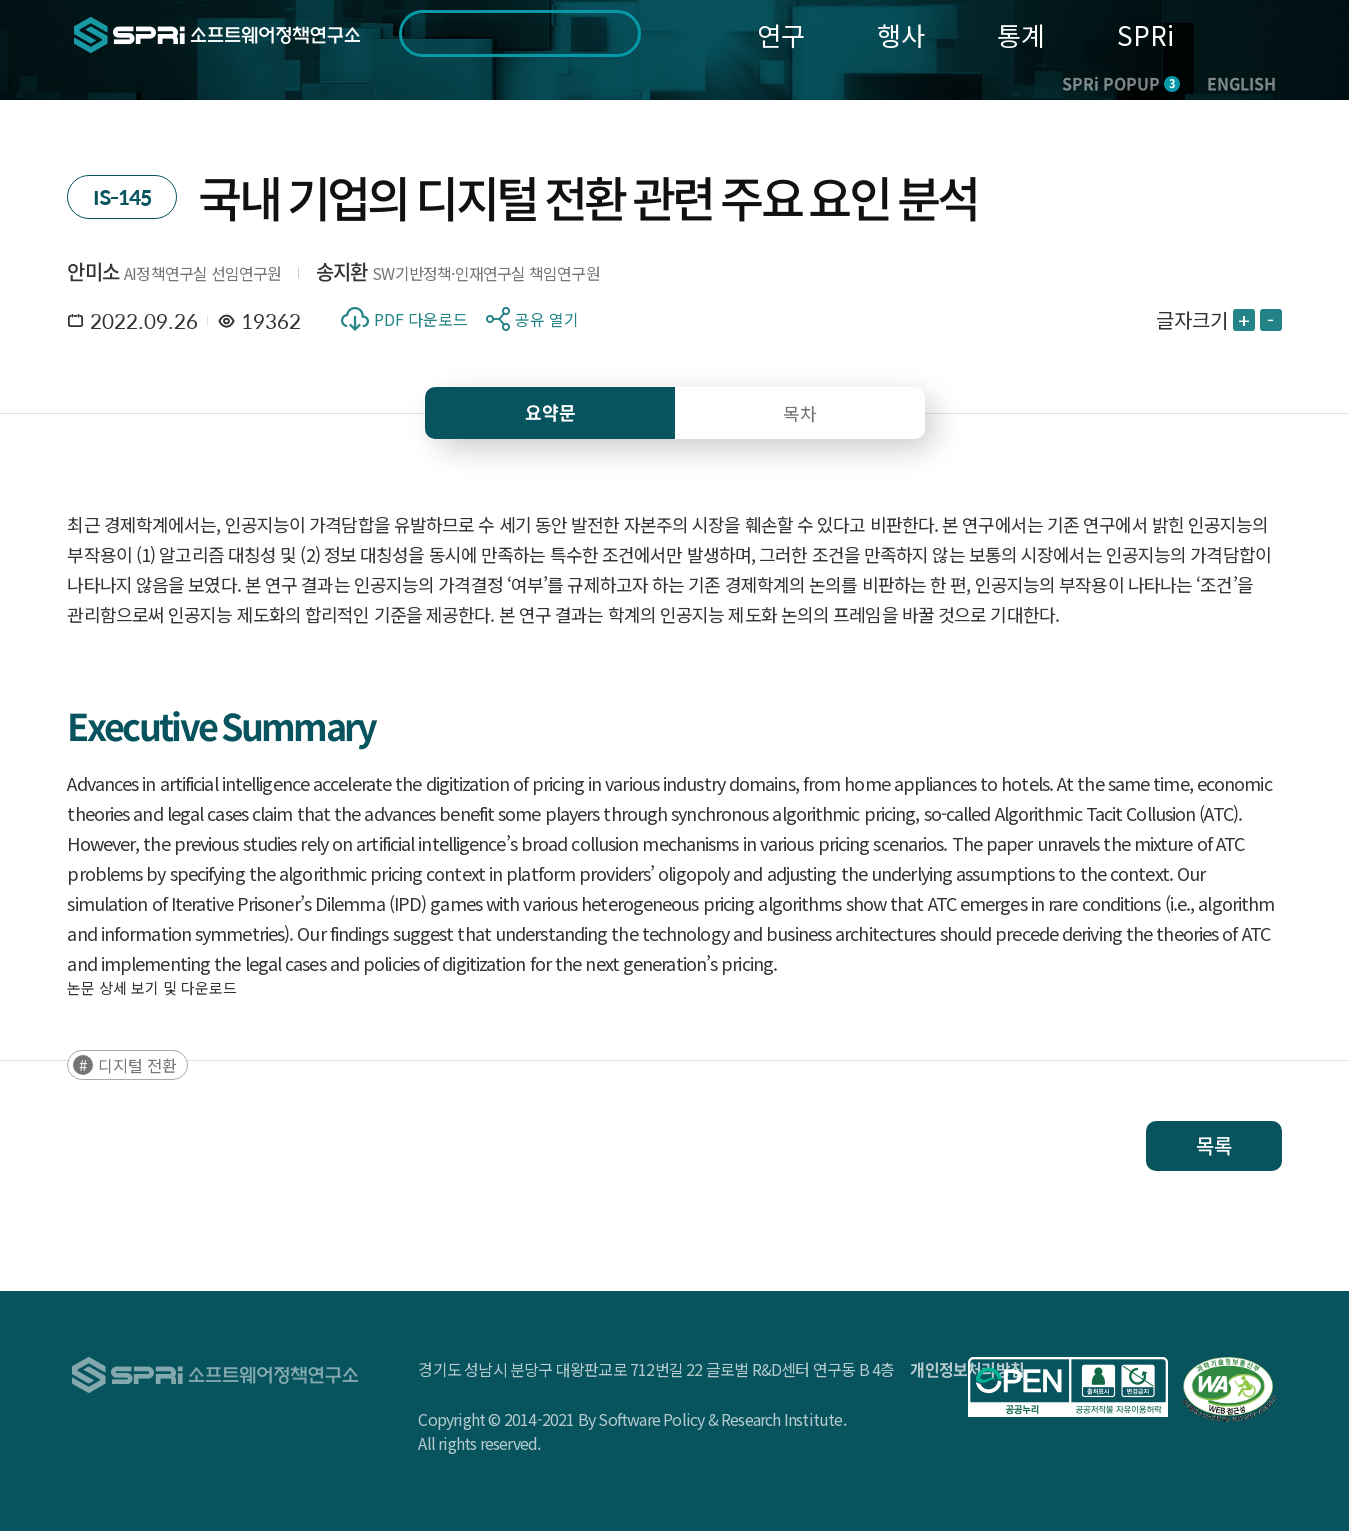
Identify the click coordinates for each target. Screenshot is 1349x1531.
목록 (1214, 1145)
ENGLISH (1241, 83)
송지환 (342, 271)
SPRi (1145, 34)
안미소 (93, 271)
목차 (800, 413)
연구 (781, 34)
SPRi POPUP (1121, 83)
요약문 (550, 412)
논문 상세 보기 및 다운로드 (152, 987)
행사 (901, 34)
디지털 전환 (137, 1065)
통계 (1021, 34)
